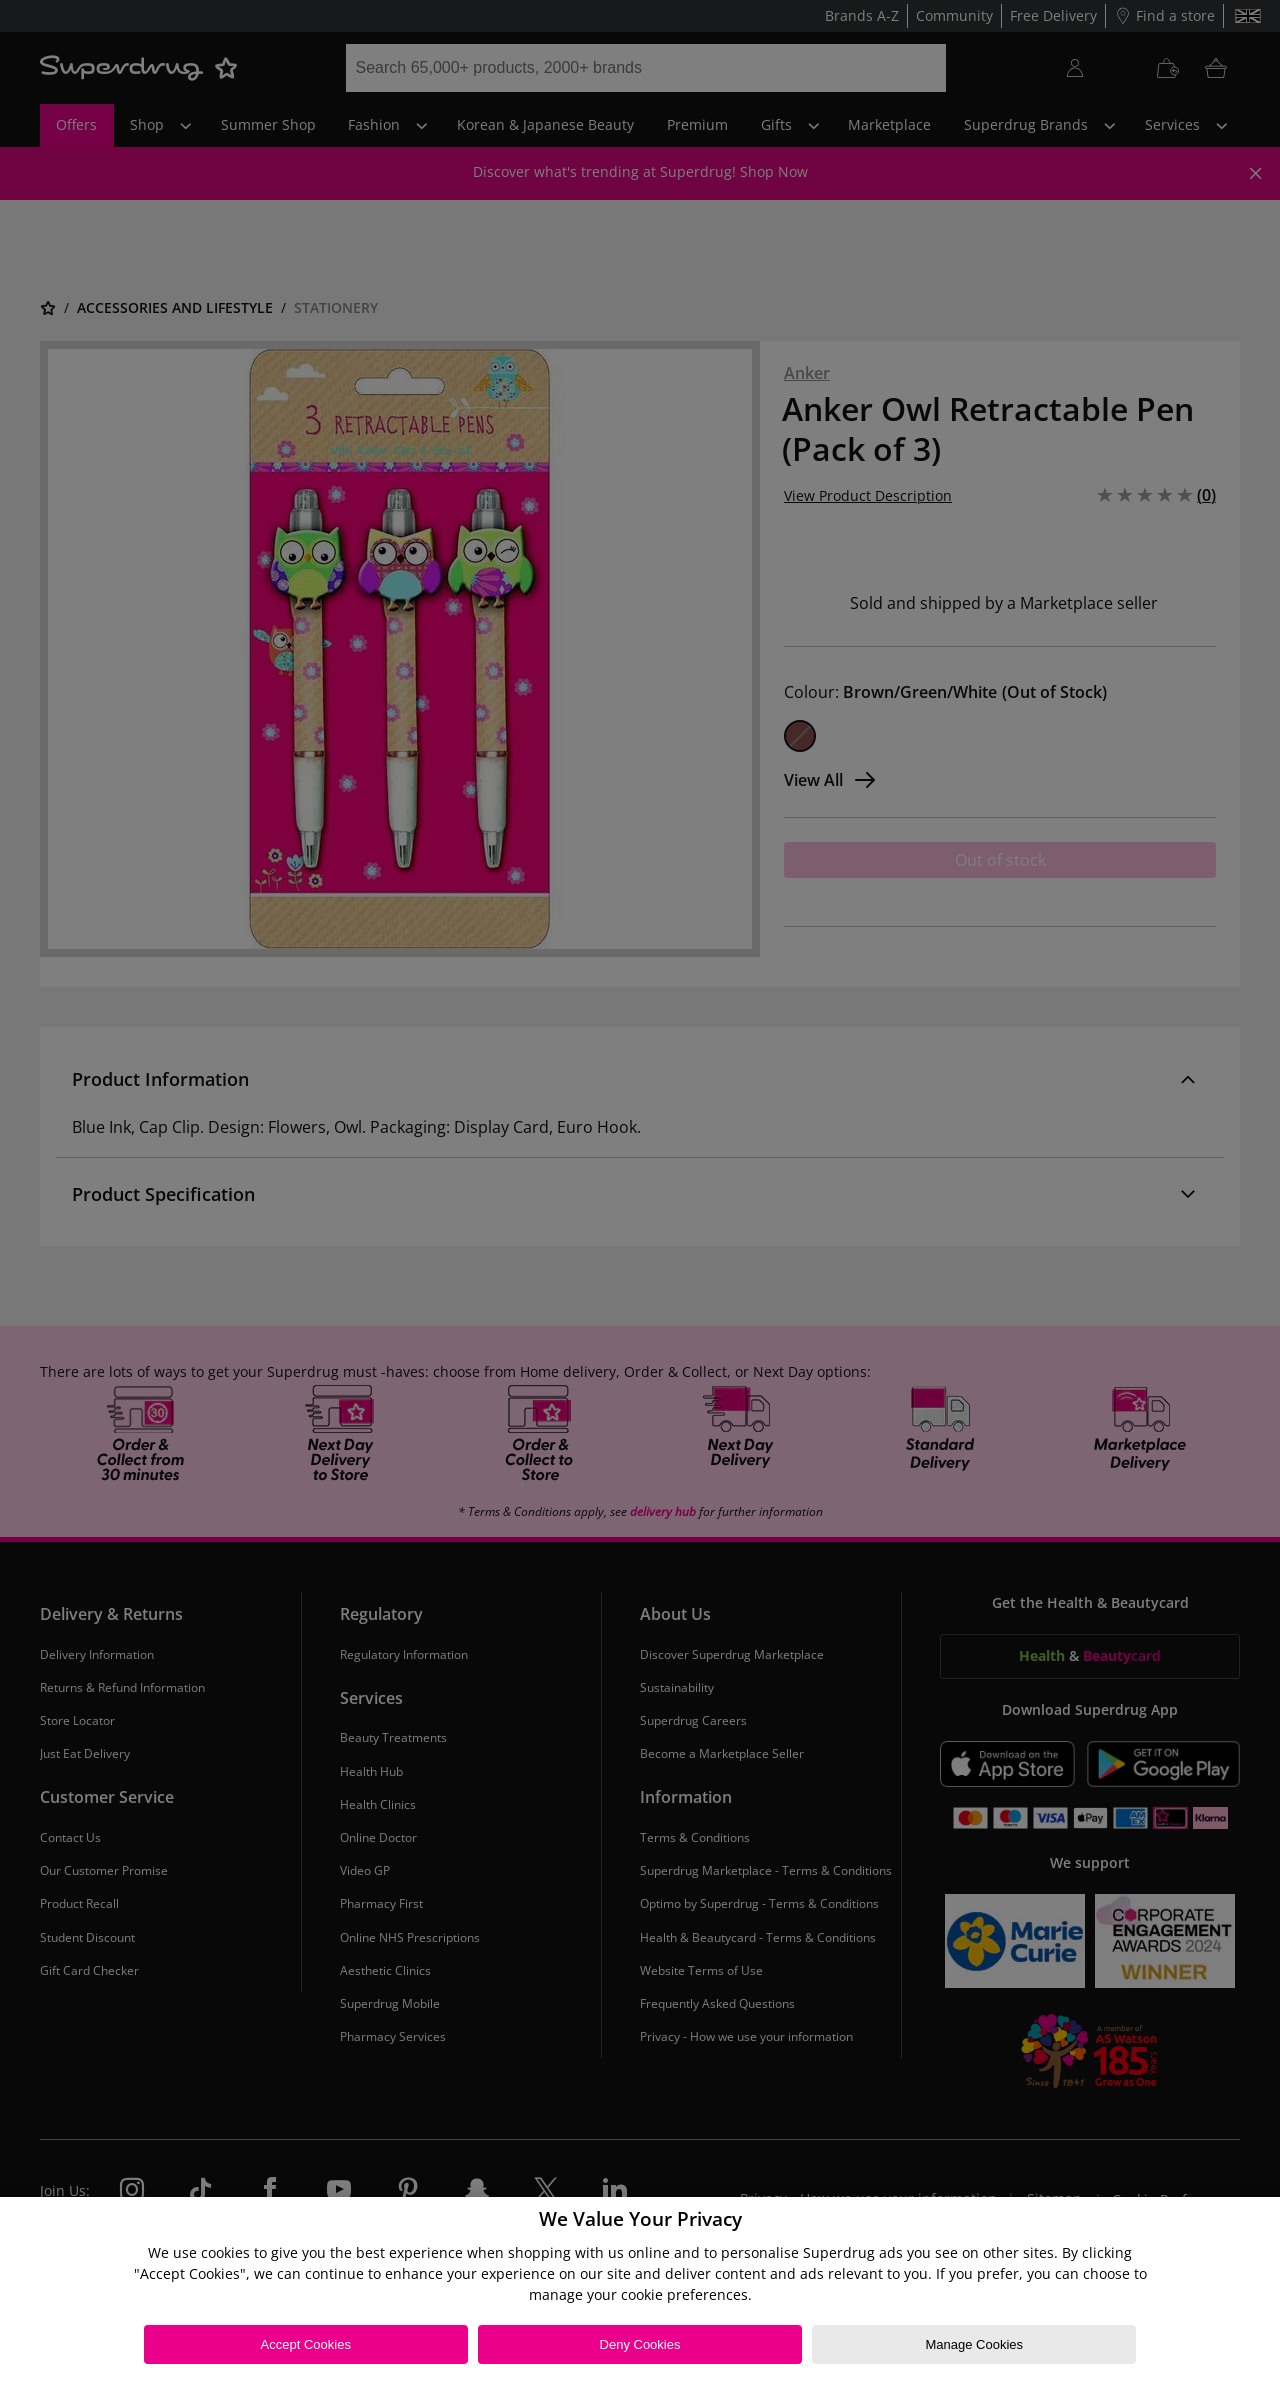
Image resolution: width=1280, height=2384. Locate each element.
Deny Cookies (640, 2344)
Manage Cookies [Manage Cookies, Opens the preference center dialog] (974, 2344)
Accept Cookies (306, 2344)
